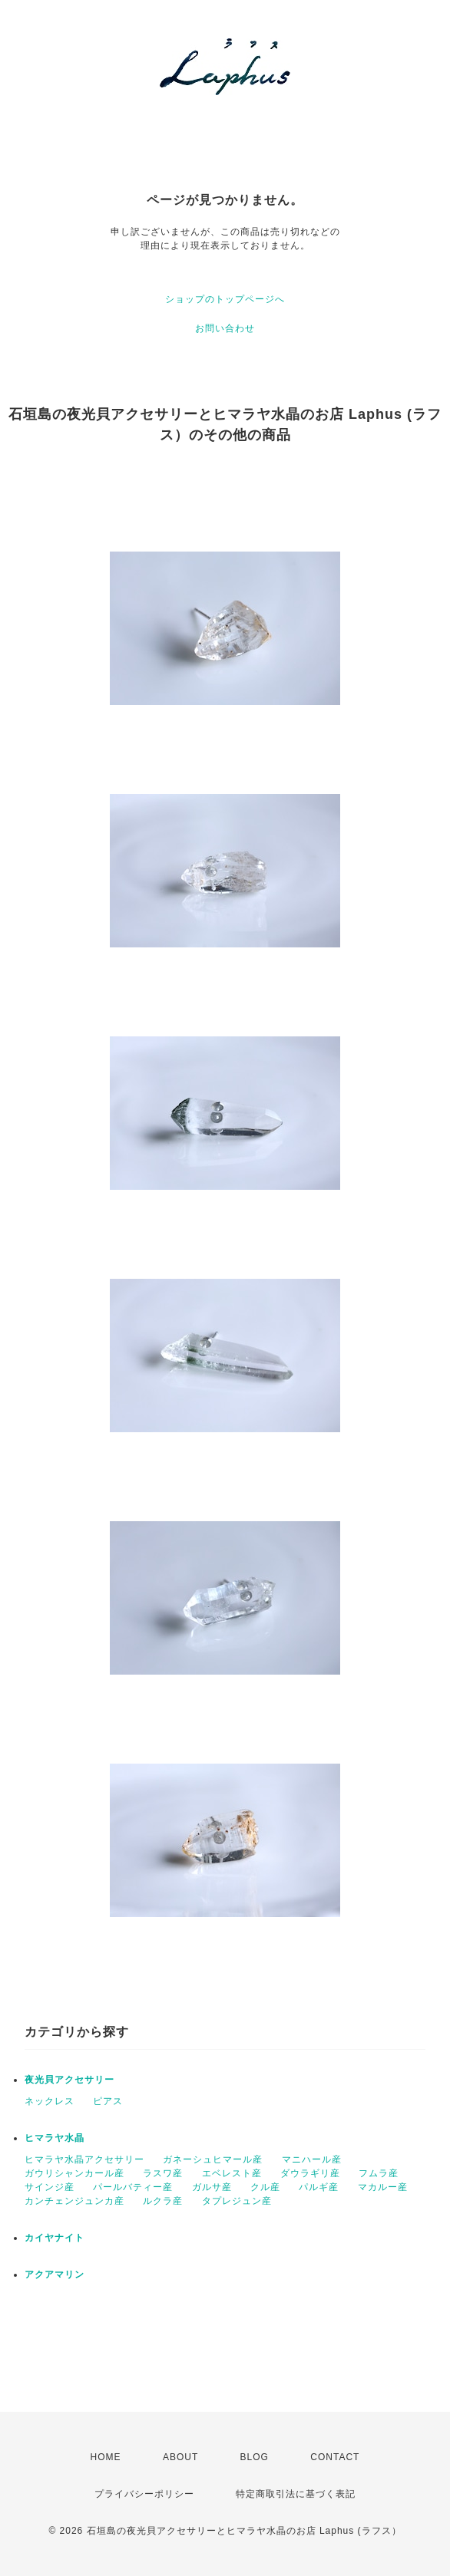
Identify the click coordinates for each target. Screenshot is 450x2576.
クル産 (265, 2187)
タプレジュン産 (237, 2201)
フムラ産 (379, 2173)
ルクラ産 (163, 2201)
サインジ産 (49, 2187)
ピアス (108, 2101)
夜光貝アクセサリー (69, 2079)
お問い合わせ (225, 328)
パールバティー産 (133, 2187)
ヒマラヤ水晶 (54, 2138)
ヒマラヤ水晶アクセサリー (84, 2159)
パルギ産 (319, 2187)
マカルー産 (383, 2187)
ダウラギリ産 (310, 2173)
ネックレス (49, 2101)
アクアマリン (54, 2274)
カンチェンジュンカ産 (74, 2201)
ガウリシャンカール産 (74, 2173)
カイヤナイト (54, 2237)
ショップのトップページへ (225, 299)
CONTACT (334, 2457)
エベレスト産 (232, 2173)
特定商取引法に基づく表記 (296, 2494)
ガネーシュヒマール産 (213, 2159)
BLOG (254, 2457)
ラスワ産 (163, 2173)
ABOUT (180, 2457)
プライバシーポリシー (144, 2494)
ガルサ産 (212, 2187)
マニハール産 (312, 2159)
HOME (106, 2457)
